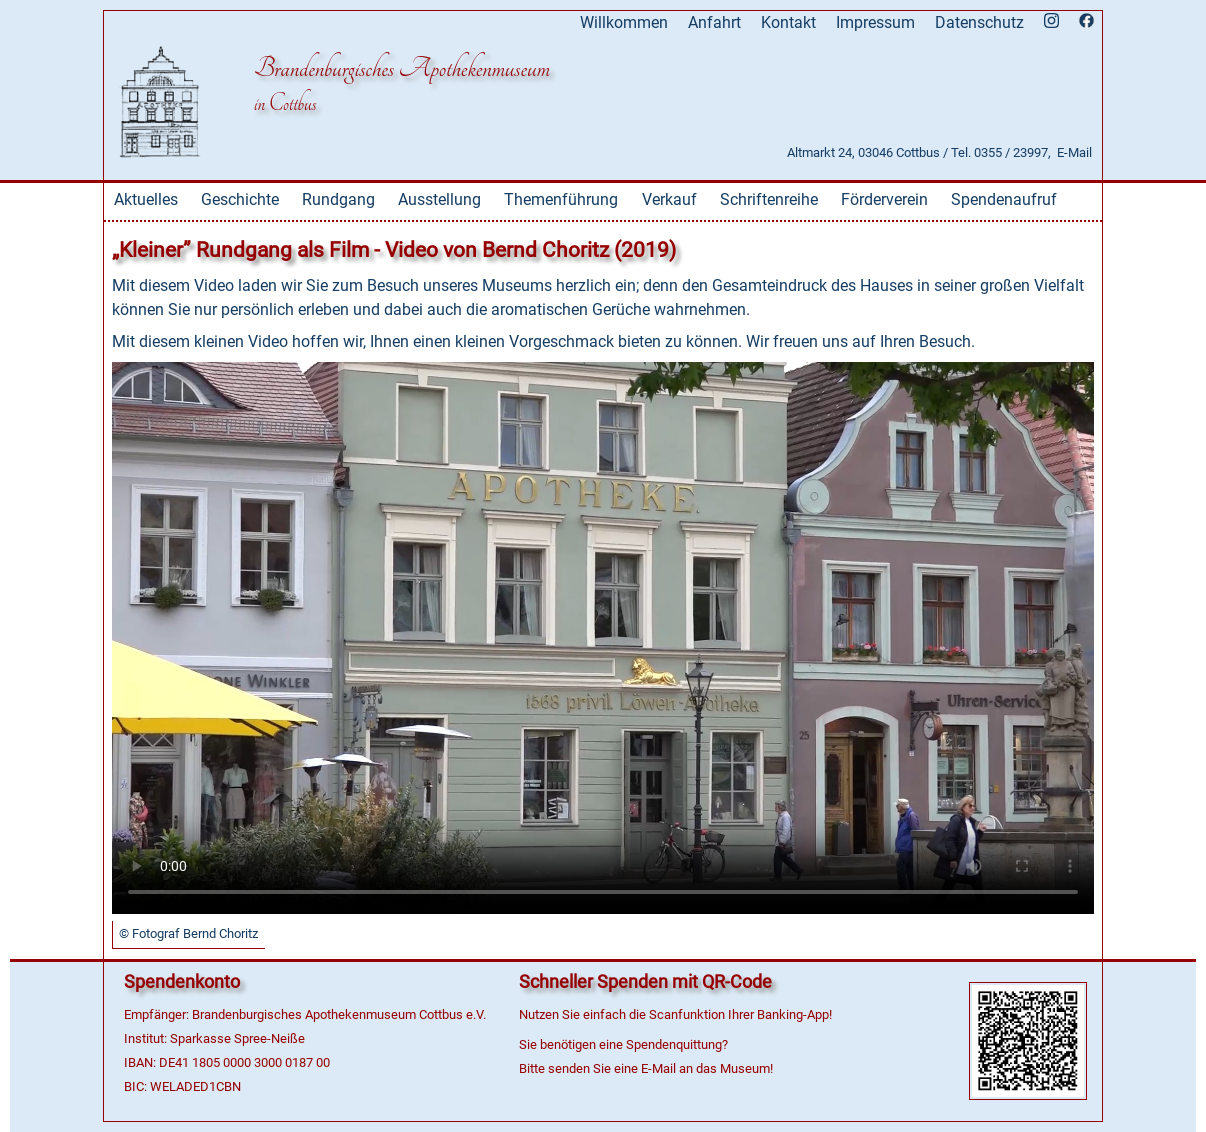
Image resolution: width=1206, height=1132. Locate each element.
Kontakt (788, 22)
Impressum (875, 22)
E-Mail (1074, 152)
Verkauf (669, 199)
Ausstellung (439, 199)
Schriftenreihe (769, 199)
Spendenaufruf (1004, 199)
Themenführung (561, 199)
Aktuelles (146, 199)
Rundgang (338, 199)
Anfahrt (714, 22)
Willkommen (624, 22)
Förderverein (884, 199)
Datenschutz (979, 22)
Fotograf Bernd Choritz (195, 933)
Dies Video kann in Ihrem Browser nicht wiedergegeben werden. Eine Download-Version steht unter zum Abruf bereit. (603, 638)
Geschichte (240, 199)
